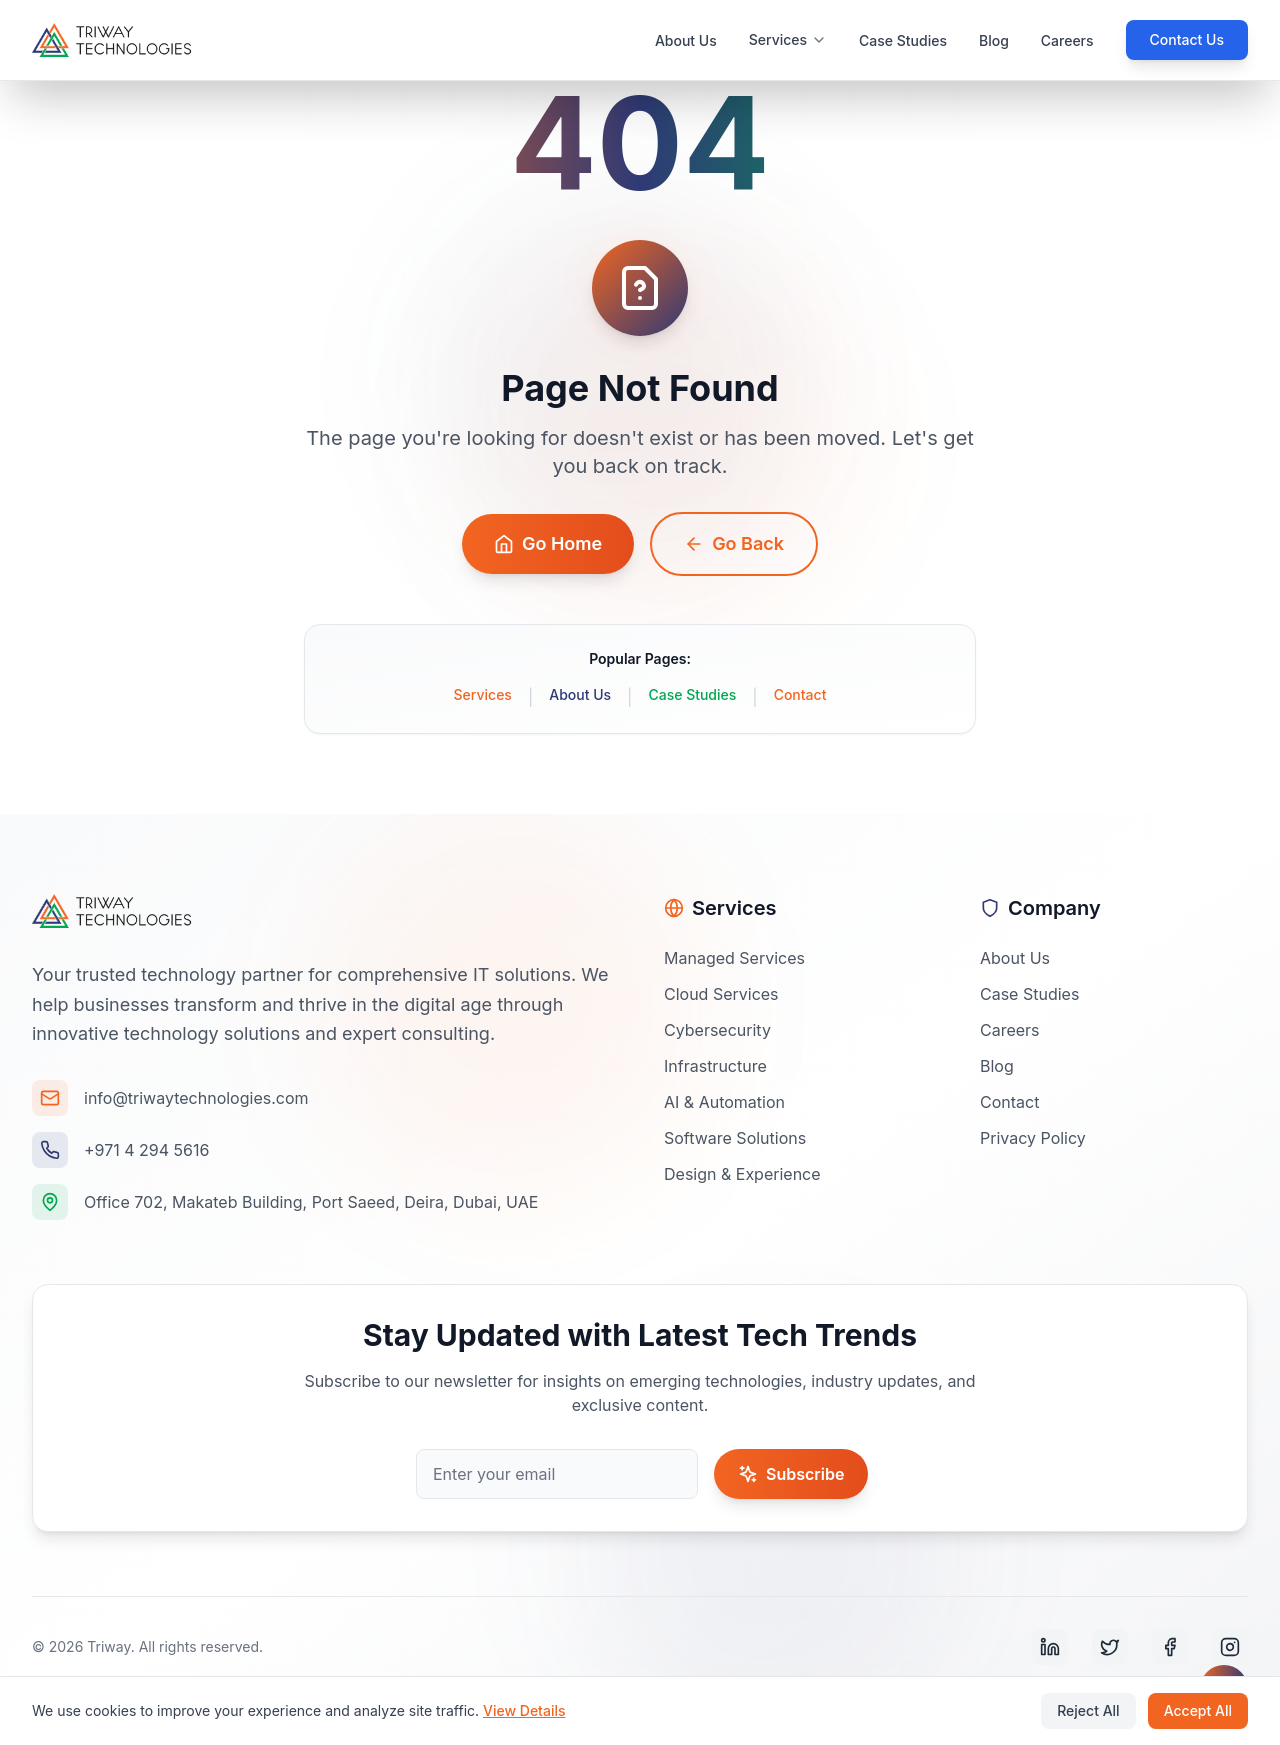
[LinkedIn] (1050, 1647)
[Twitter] (1110, 1647)
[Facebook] (1170, 1647)
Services (483, 694)
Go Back (734, 543)
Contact (800, 694)
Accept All (1198, 1710)
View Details (524, 1710)
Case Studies (903, 40)
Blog (994, 40)
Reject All (1088, 1710)
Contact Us (1187, 39)
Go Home (548, 543)
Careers (1067, 40)
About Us (686, 40)
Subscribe (791, 1474)
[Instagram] (1230, 1647)
